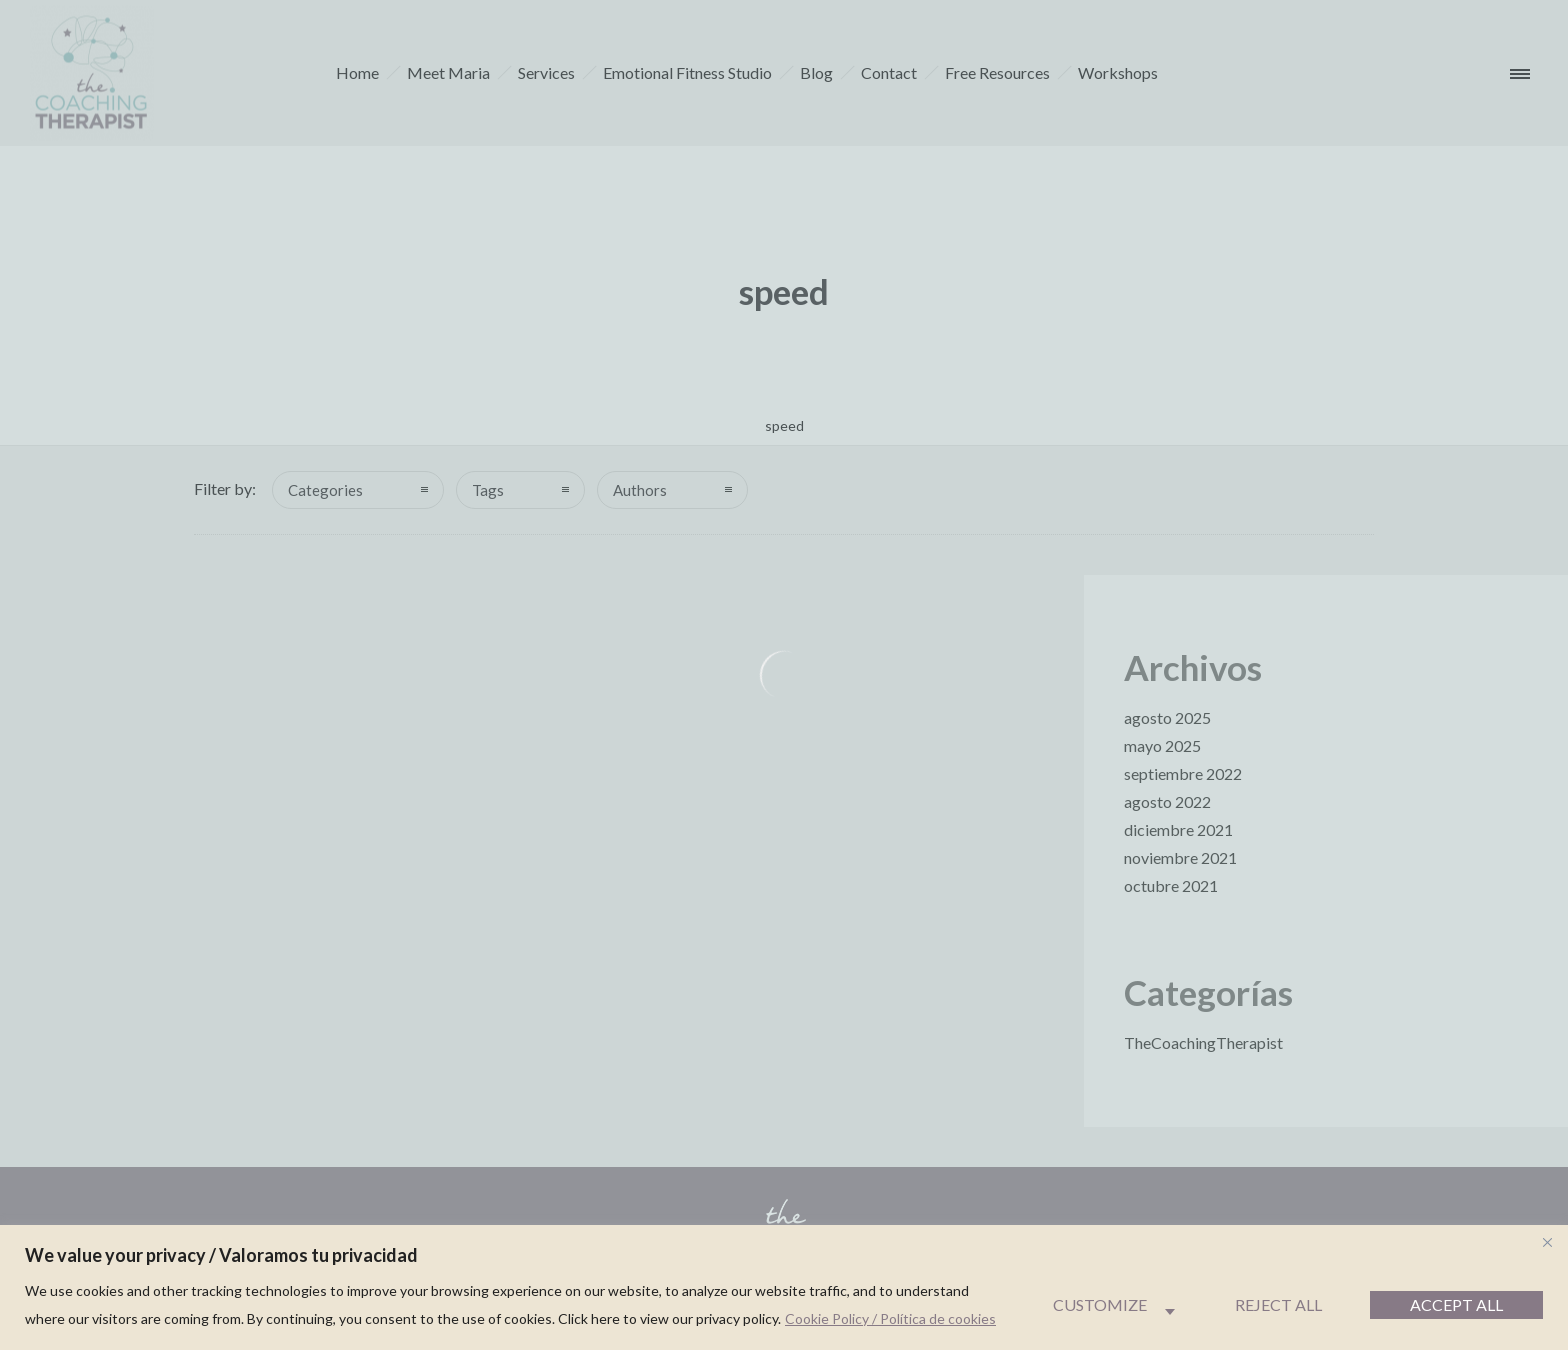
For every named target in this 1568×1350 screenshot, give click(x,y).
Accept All (1456, 1304)
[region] (784, 1287)
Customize (1100, 1304)
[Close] (1547, 1242)
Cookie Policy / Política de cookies (890, 1318)
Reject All (1278, 1304)
